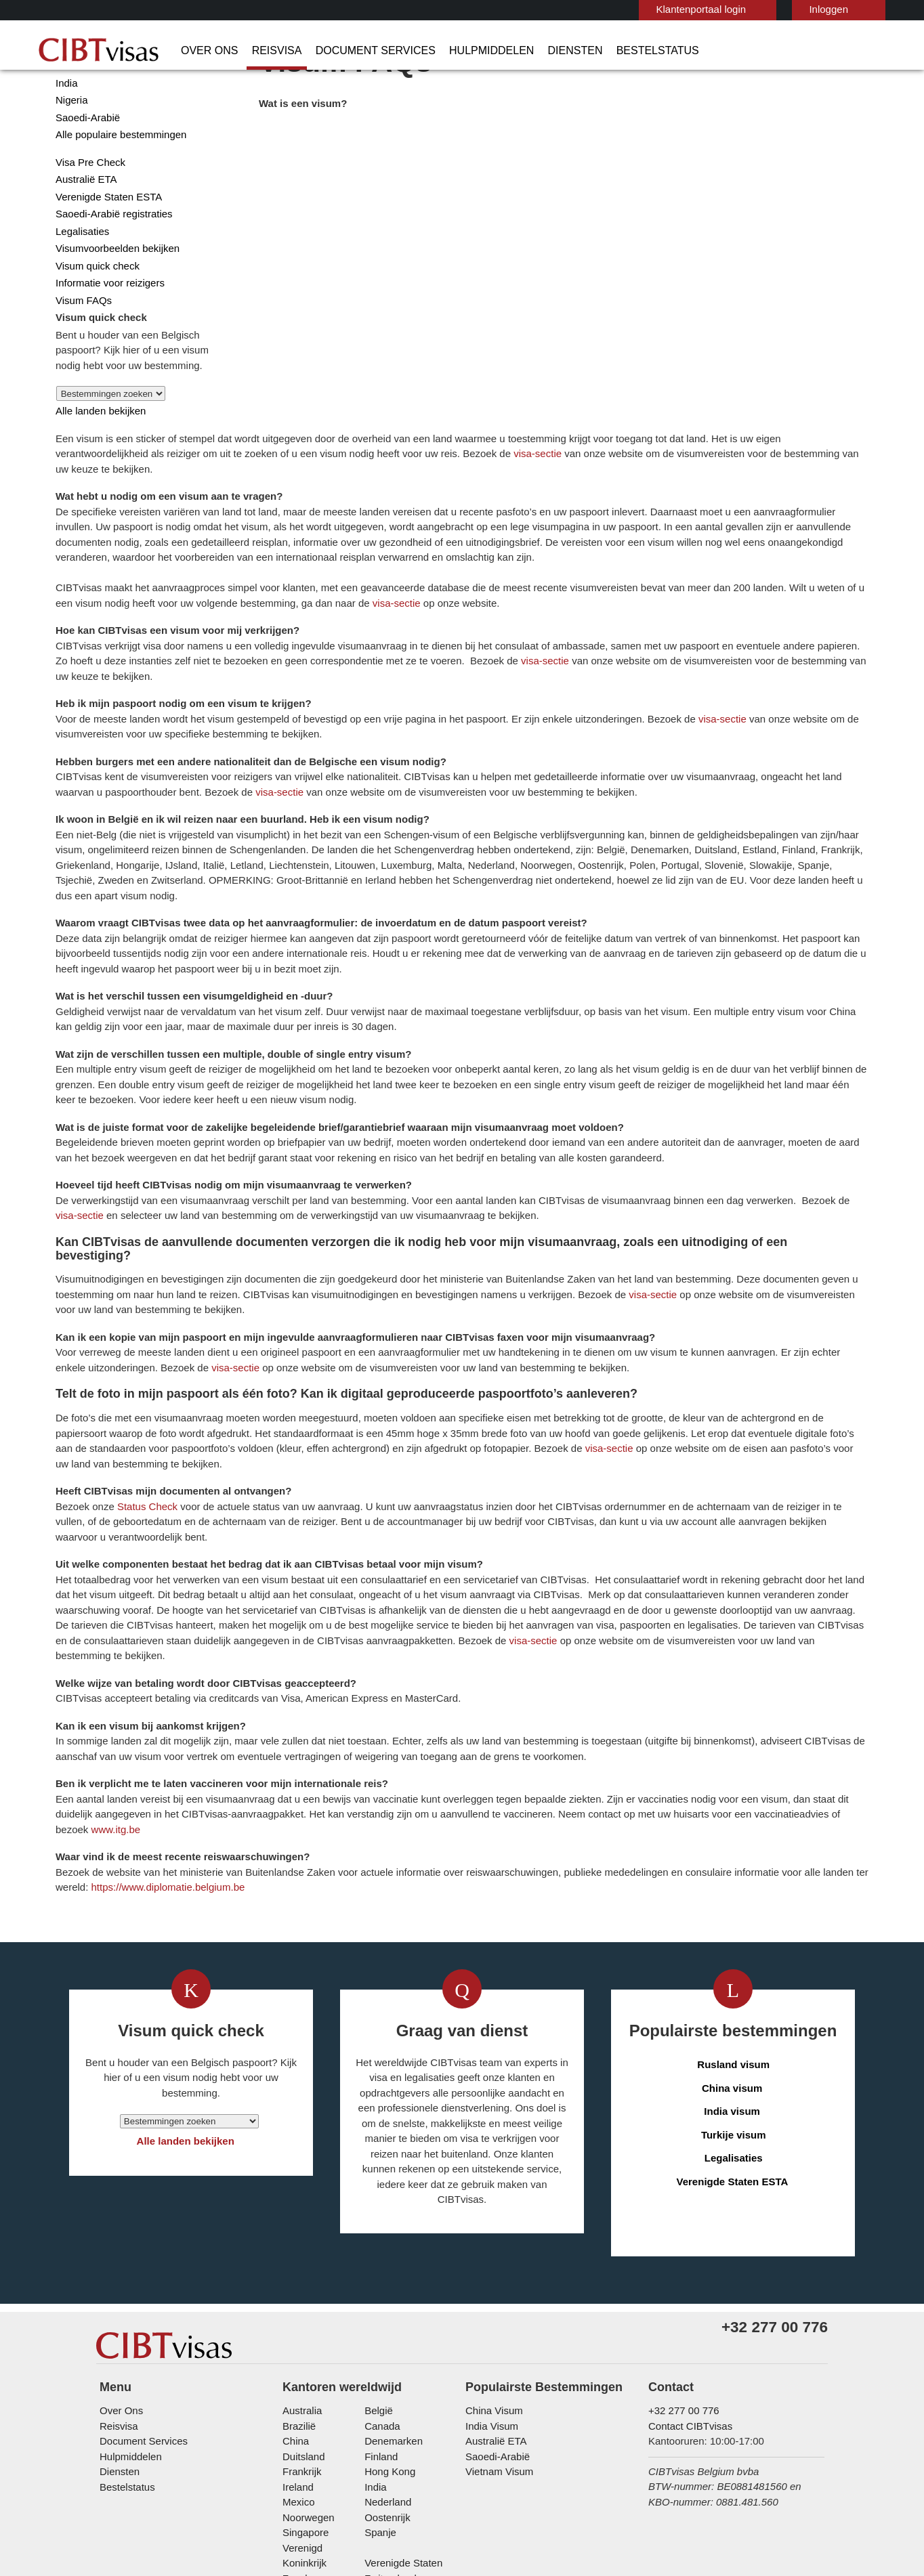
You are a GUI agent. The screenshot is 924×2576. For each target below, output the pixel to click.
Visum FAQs (80, 353)
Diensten (526, 50)
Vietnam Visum (496, 2335)
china (294, 2305)
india (374, 2350)
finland (379, 2320)
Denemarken (391, 2305)
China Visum (490, 2274)
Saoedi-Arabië (85, 170)
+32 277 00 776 (677, 2274)
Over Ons (205, 50)
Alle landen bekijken (97, 463)
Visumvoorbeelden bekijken (113, 301)
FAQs (277, 2472)
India (66, 136)
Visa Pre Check (87, 215)
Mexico (297, 2366)
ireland (297, 2350)
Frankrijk (300, 2335)
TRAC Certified (656, 2528)
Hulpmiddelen (450, 50)
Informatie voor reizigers (107, 335)
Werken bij (631, 2472)
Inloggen (761, 9)
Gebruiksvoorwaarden (437, 2472)
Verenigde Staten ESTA (105, 249)
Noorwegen (307, 2381)
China (67, 118)
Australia (301, 2274)
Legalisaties (81, 284)
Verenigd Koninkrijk (323, 2411)
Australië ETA (84, 232)
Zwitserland (389, 2427)
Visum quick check (94, 319)
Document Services (348, 50)
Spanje (378, 2396)
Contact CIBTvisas (688, 2289)
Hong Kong (387, 2335)
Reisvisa (263, 50)
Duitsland (302, 2320)
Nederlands (846, 8)
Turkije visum (733, 1974)
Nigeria (70, 153)
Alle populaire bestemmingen (117, 187)
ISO (268, 2528)
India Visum (489, 2289)
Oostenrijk (386, 2381)
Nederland (386, 2366)
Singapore (303, 2396)
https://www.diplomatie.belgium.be (539, 1726)
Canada (379, 2289)
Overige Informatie (546, 2472)
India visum (734, 1951)
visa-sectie (798, 186)
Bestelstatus (600, 50)
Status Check (344, 1315)
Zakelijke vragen (209, 2472)
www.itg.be (634, 1669)
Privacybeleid (340, 2472)
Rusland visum (733, 1904)
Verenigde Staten (401, 2411)
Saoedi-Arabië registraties (111, 266)
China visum (734, 1927)
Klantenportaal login (638, 9)
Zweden (300, 2427)
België (377, 2274)
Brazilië (298, 2289)
